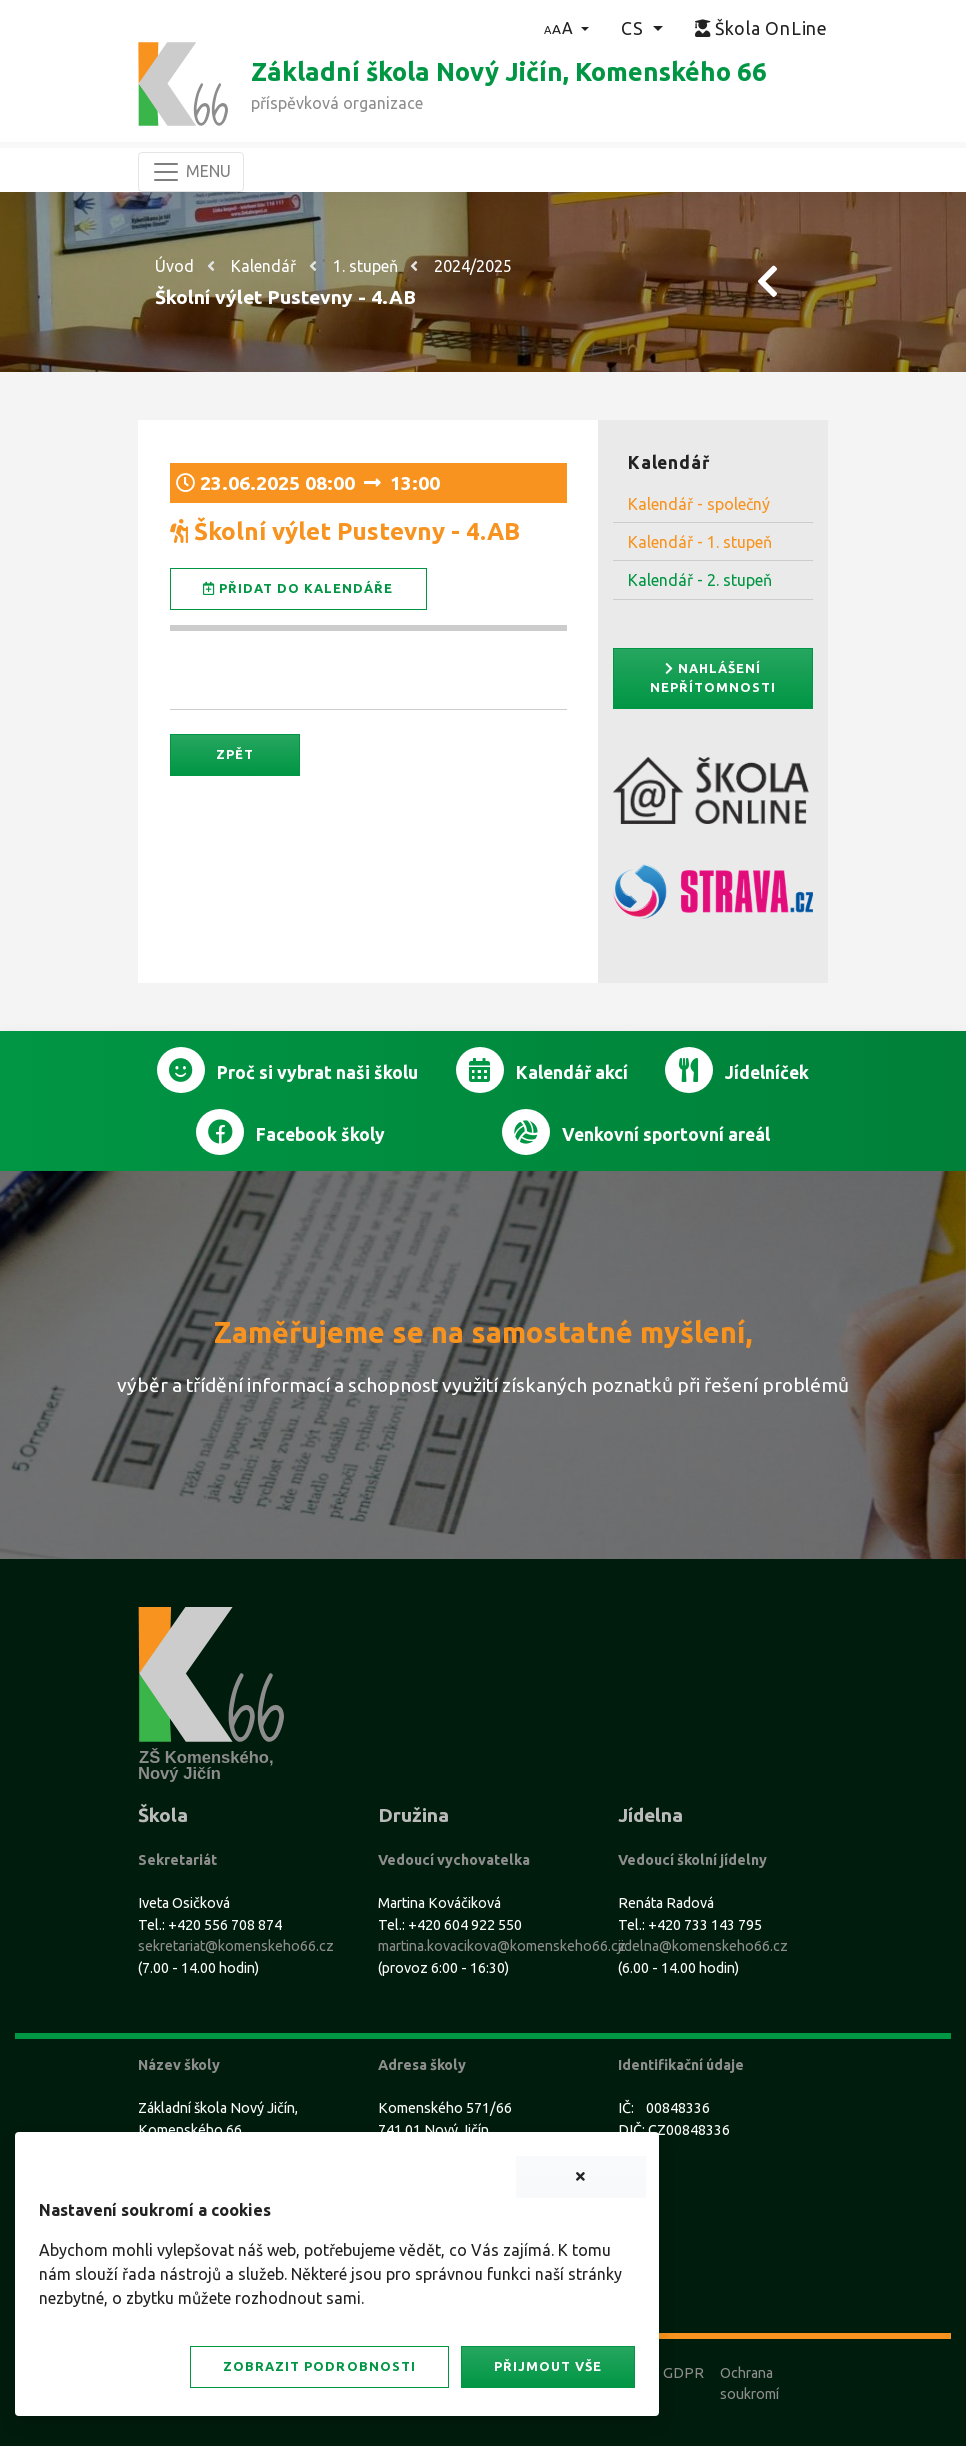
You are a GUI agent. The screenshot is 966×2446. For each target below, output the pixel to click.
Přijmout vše (548, 2366)
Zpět (235, 754)
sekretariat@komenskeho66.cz (236, 1946)
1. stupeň (365, 266)
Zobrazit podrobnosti (319, 2366)
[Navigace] (191, 172)
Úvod (174, 266)
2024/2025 (473, 266)
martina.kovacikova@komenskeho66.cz (502, 1946)
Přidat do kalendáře (298, 588)
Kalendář (263, 266)
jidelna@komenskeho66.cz (703, 1946)
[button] (566, 28)
